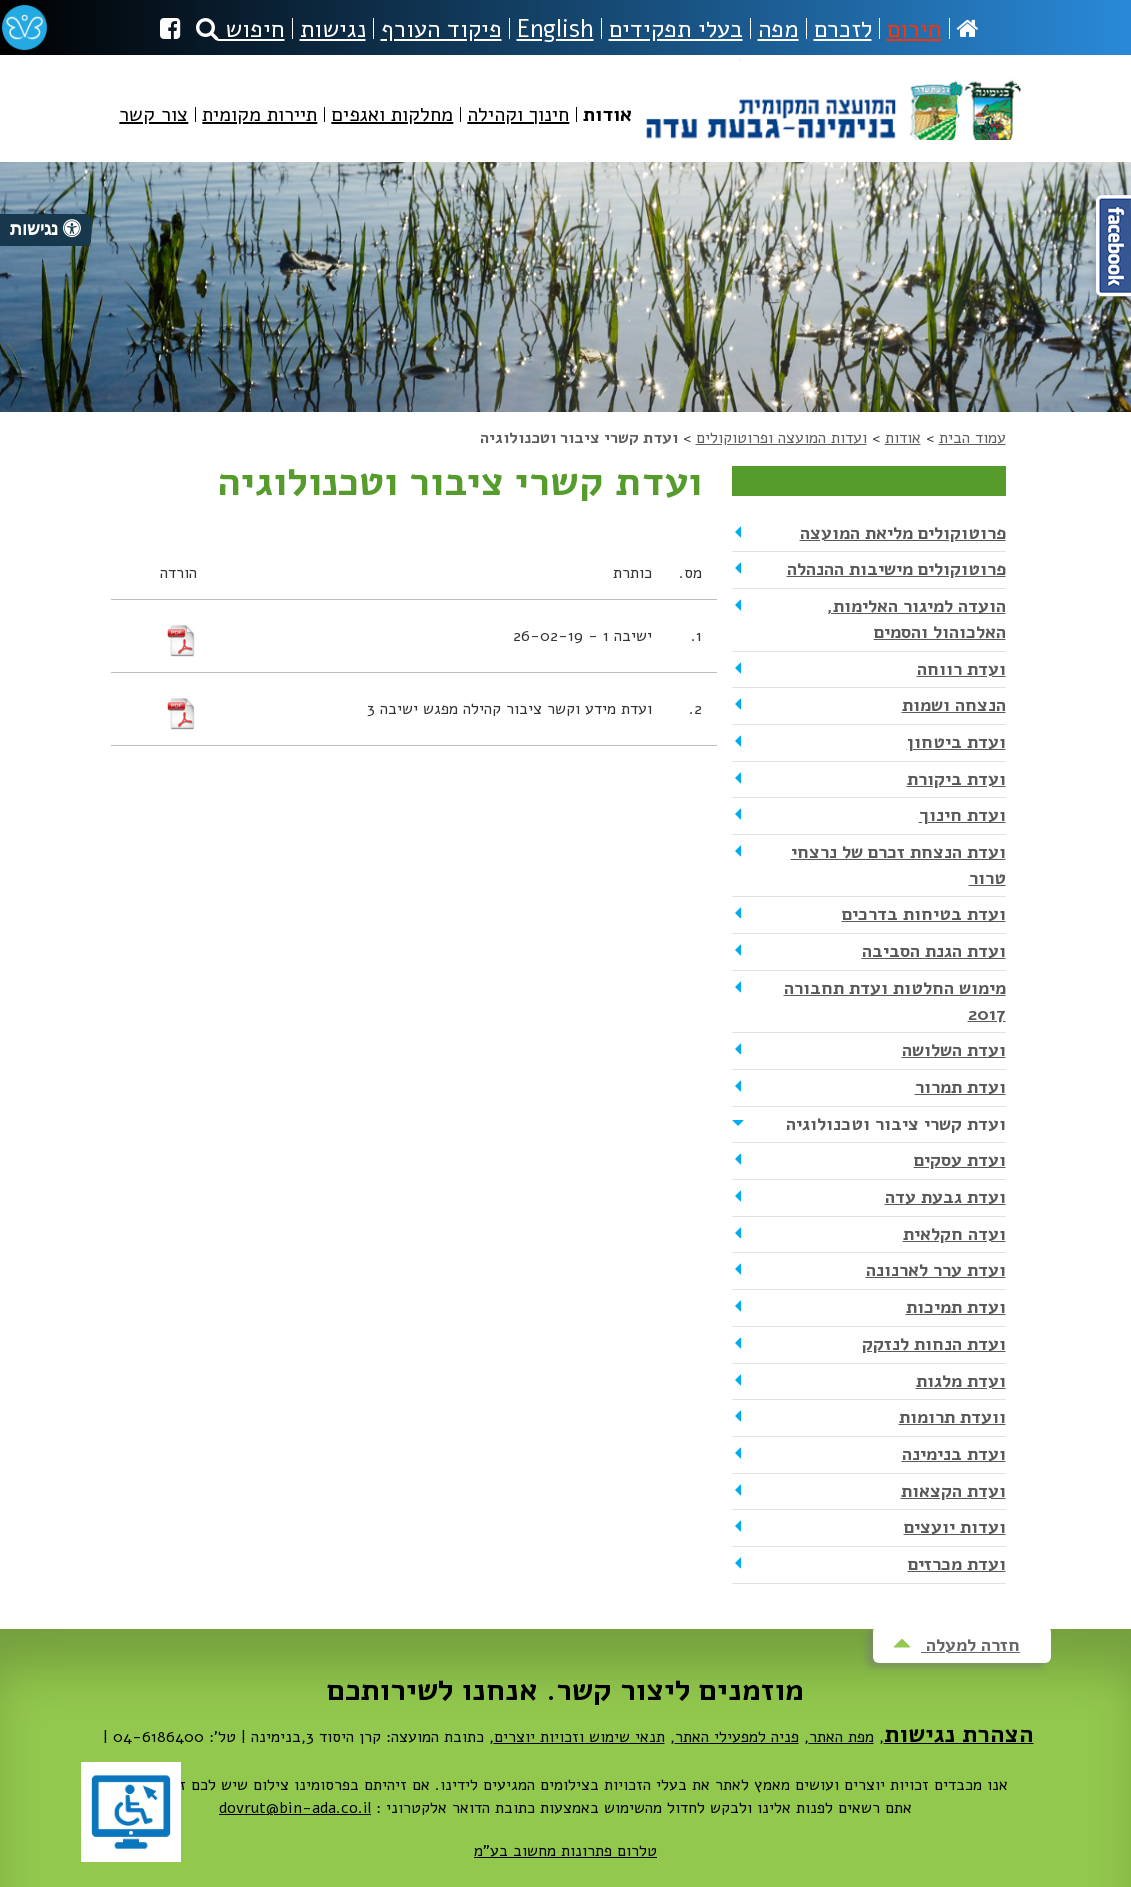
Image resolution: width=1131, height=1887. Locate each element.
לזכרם (843, 29)
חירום (914, 29)
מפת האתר (841, 1737)
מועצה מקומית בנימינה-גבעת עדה (831, 99)
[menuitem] (607, 131)
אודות (903, 438)
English (555, 29)
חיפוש (240, 29)
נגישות (333, 29)
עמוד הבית (972, 438)
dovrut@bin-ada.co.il (295, 1808)
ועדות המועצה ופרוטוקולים (781, 438)
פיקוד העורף (441, 29)
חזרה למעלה (956, 1645)
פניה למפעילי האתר (737, 1737)
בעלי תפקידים (676, 29)
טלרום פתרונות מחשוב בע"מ (565, 1851)
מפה (778, 29)
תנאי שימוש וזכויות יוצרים (579, 1737)
